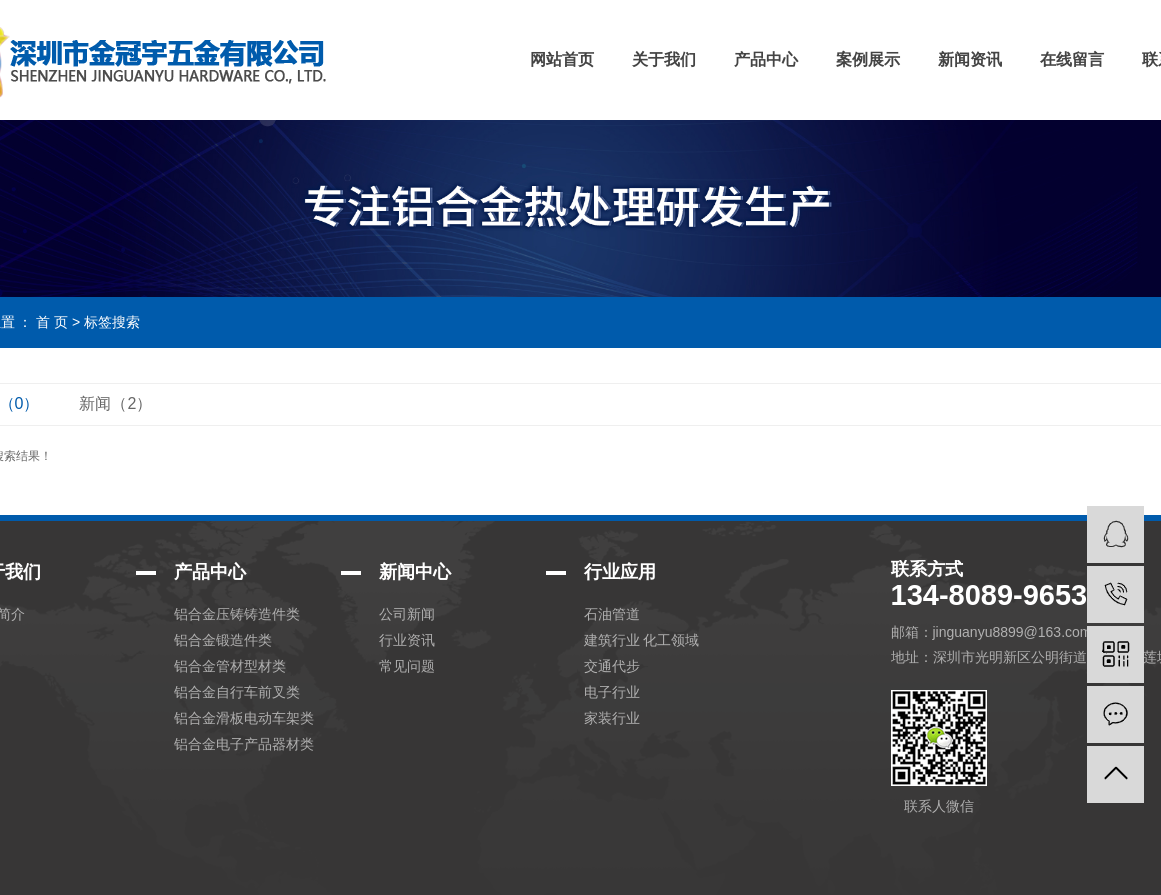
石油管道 (612, 614)
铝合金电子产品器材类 (244, 744)
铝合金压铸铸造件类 (237, 614)
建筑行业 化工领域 (642, 640)
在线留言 (1072, 59)
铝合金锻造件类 (223, 640)
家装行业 (612, 718)
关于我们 (664, 59)
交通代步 (612, 666)
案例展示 (868, 59)
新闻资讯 (970, 59)
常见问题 (407, 666)
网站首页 (562, 59)
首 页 (52, 322)
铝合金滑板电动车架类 (244, 718)
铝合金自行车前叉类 (237, 692)
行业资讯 (407, 640)
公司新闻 (407, 614)
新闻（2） (115, 403)
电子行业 (612, 692)
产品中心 (766, 59)
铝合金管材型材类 (230, 666)
